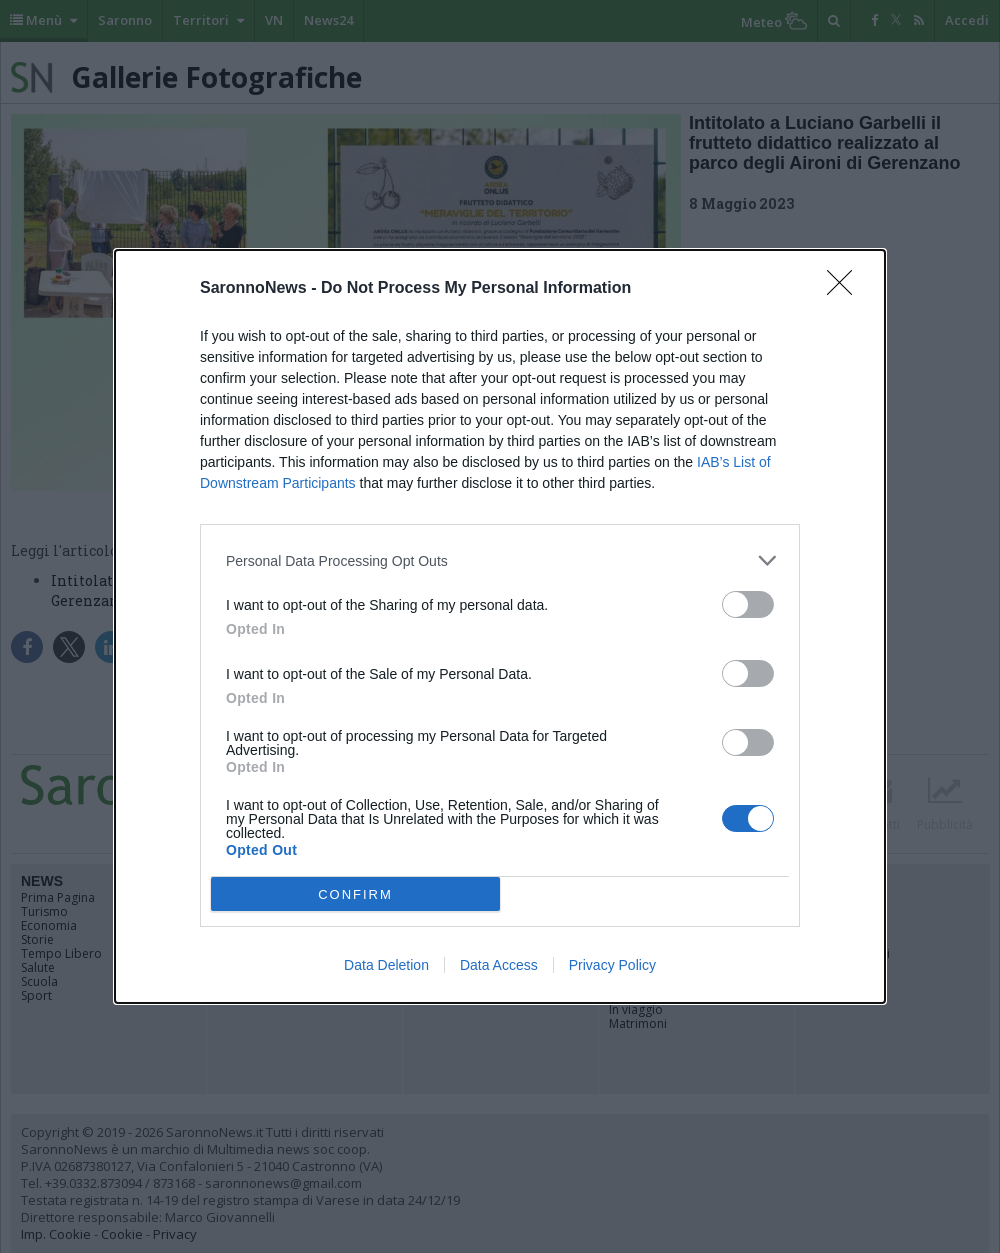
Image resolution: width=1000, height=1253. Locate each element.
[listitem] (500, 560)
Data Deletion (386, 965)
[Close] (846, 289)
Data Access (499, 965)
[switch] (748, 604)
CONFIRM (355, 894)
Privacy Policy (612, 965)
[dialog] (500, 626)
